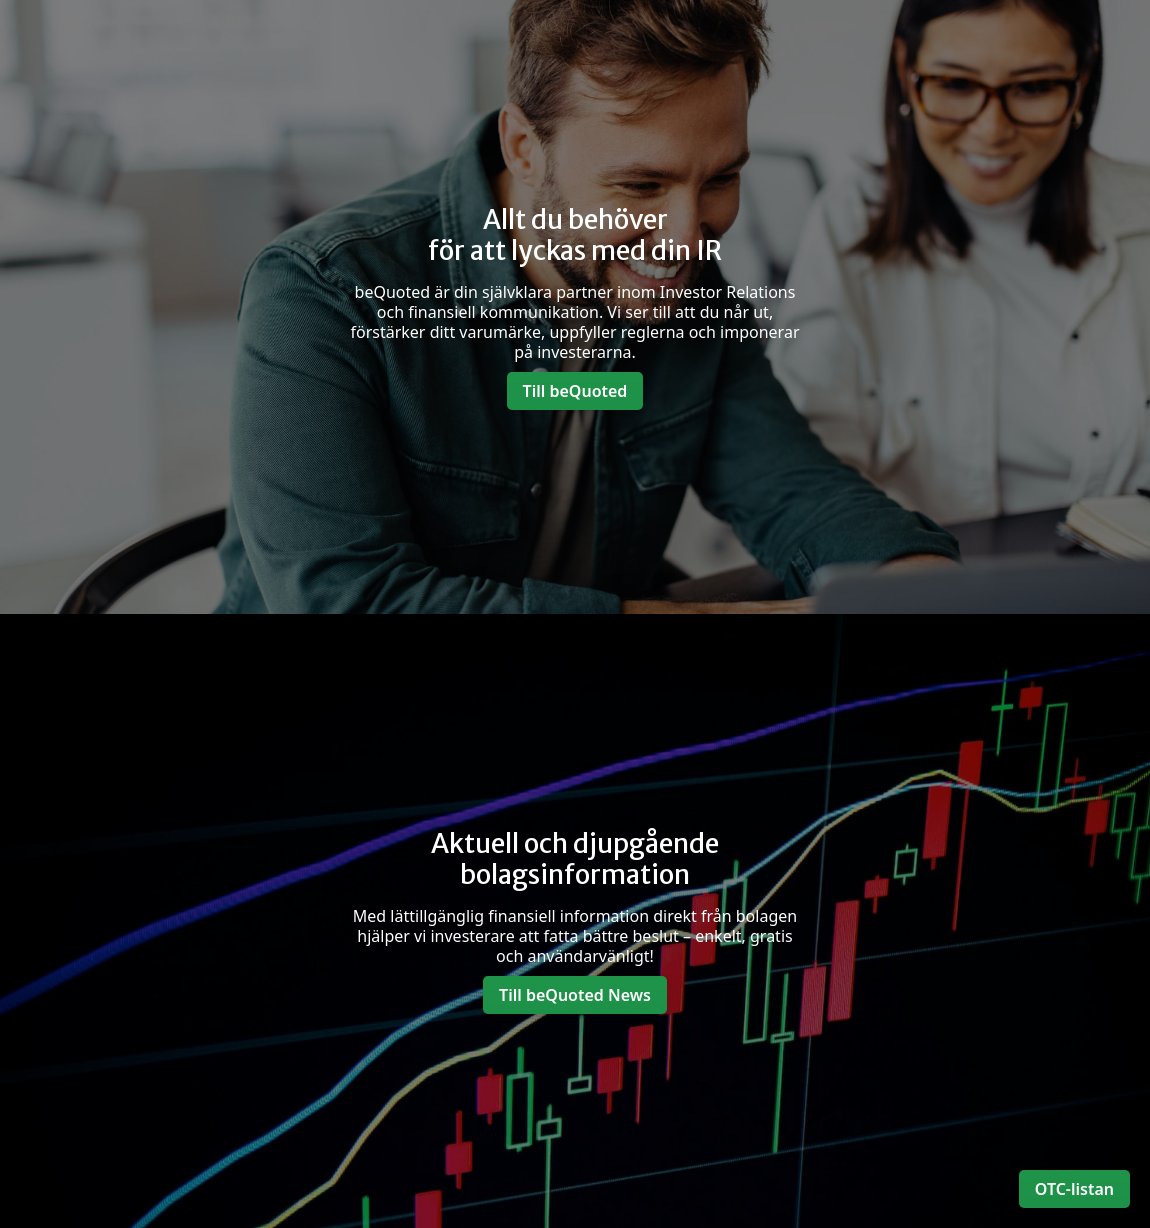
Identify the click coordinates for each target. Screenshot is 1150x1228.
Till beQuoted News (575, 995)
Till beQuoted (575, 391)
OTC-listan (1074, 1189)
